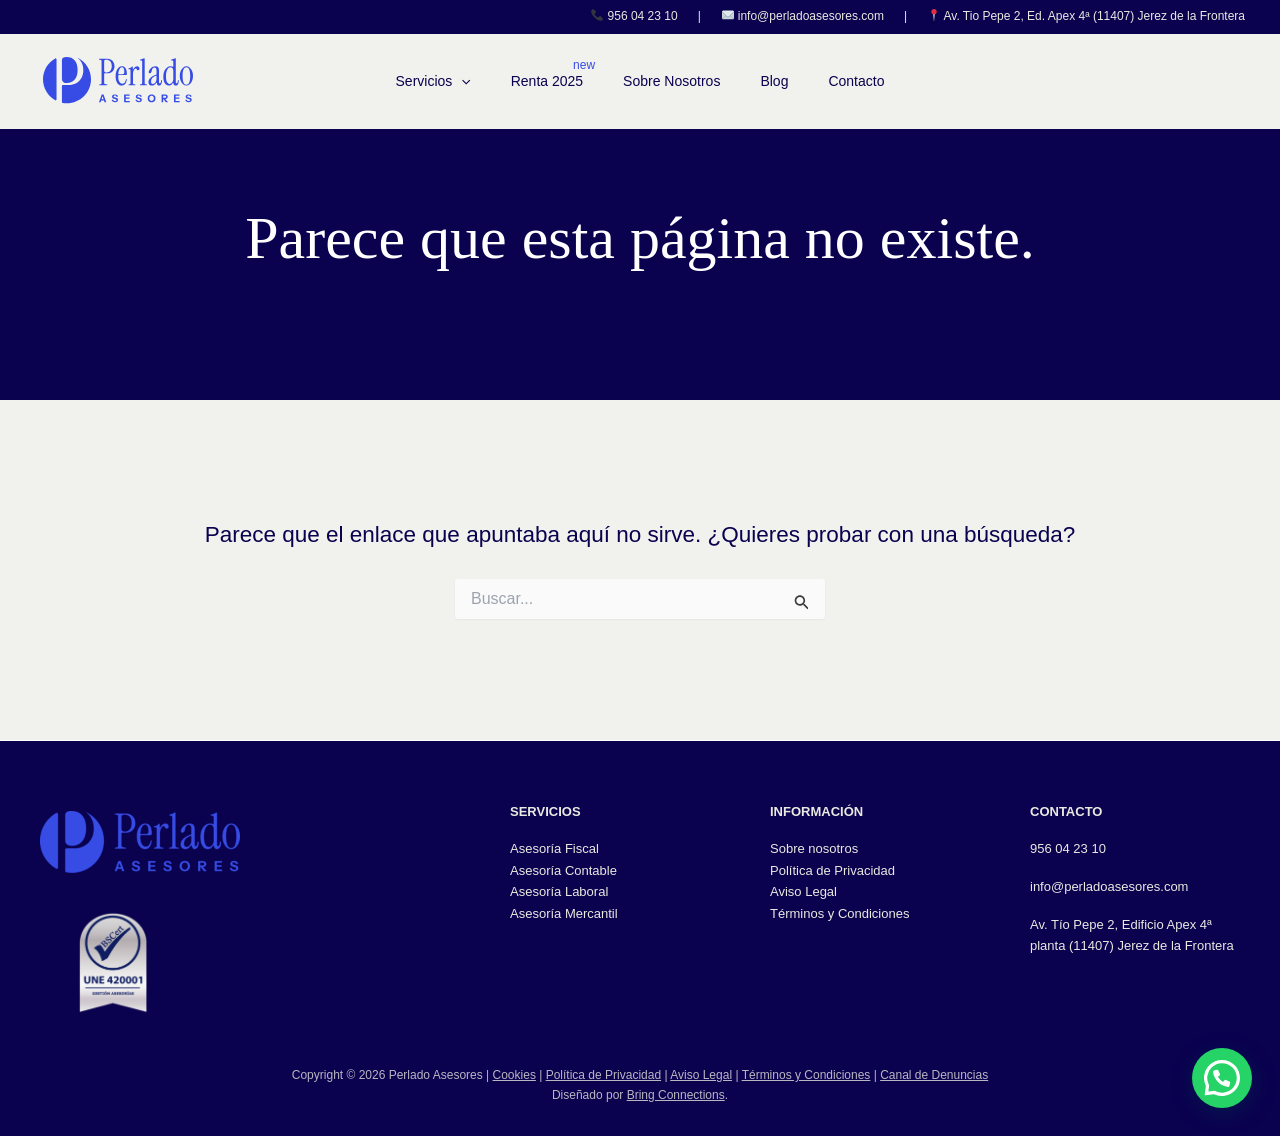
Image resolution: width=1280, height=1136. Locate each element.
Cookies (514, 1075)
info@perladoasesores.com (811, 16)
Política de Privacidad (832, 870)
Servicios (433, 81)
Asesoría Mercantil (564, 913)
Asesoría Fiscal (554, 848)
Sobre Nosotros (671, 81)
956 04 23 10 (643, 16)
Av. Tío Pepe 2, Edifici (1093, 924)
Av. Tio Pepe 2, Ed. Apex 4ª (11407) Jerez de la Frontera (1094, 16)
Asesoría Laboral (559, 891)
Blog (774, 81)
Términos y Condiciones (839, 913)
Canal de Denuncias (934, 1075)
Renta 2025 (547, 81)
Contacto (856, 81)
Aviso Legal (803, 891)
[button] (461, 81)
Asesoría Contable (563, 870)
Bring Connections (676, 1095)
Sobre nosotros (814, 848)
